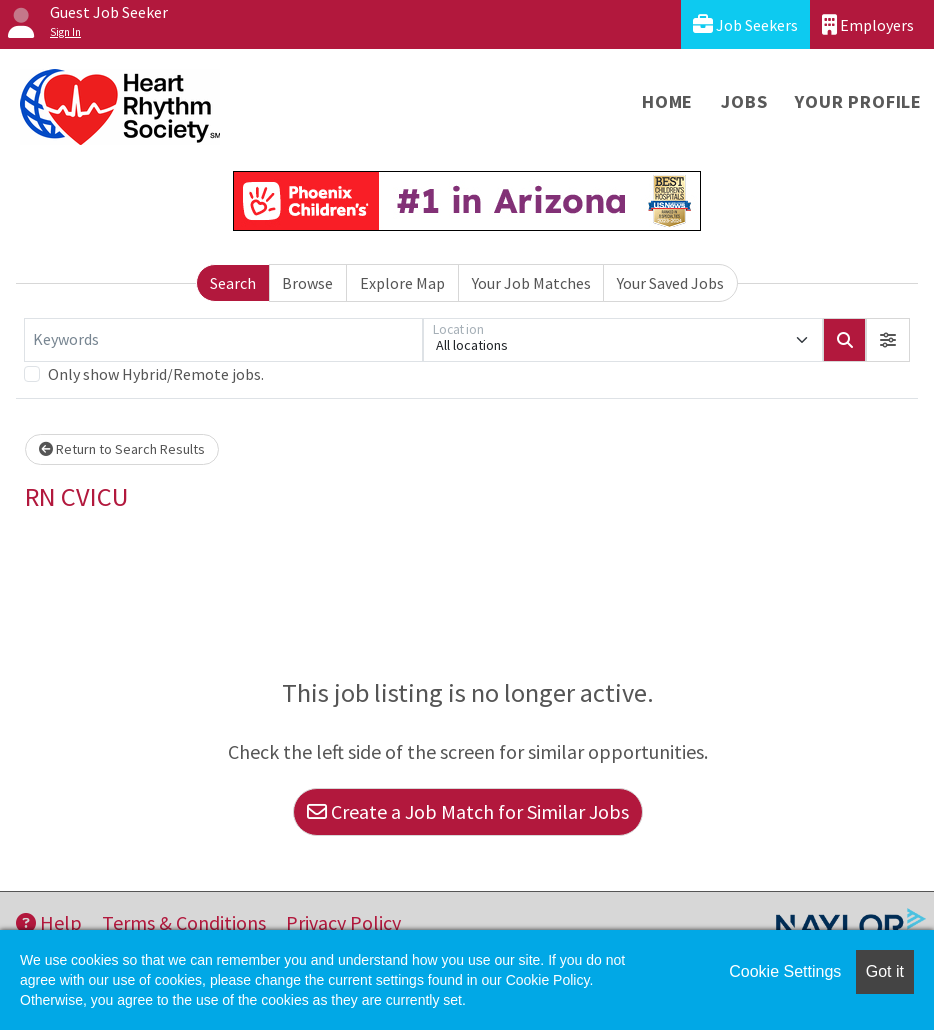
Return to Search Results (122, 449)
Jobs (744, 101)
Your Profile (858, 101)
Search (233, 283)
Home (667, 101)
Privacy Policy (343, 922)
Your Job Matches (531, 283)
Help (49, 922)
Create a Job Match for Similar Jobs (468, 811)
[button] (888, 340)
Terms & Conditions (184, 922)
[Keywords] (223, 340)
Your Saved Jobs (670, 283)
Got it (885, 971)
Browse (307, 283)
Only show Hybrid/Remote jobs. (156, 374)
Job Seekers (745, 24)
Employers (868, 24)
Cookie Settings (785, 971)
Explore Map (402, 283)
